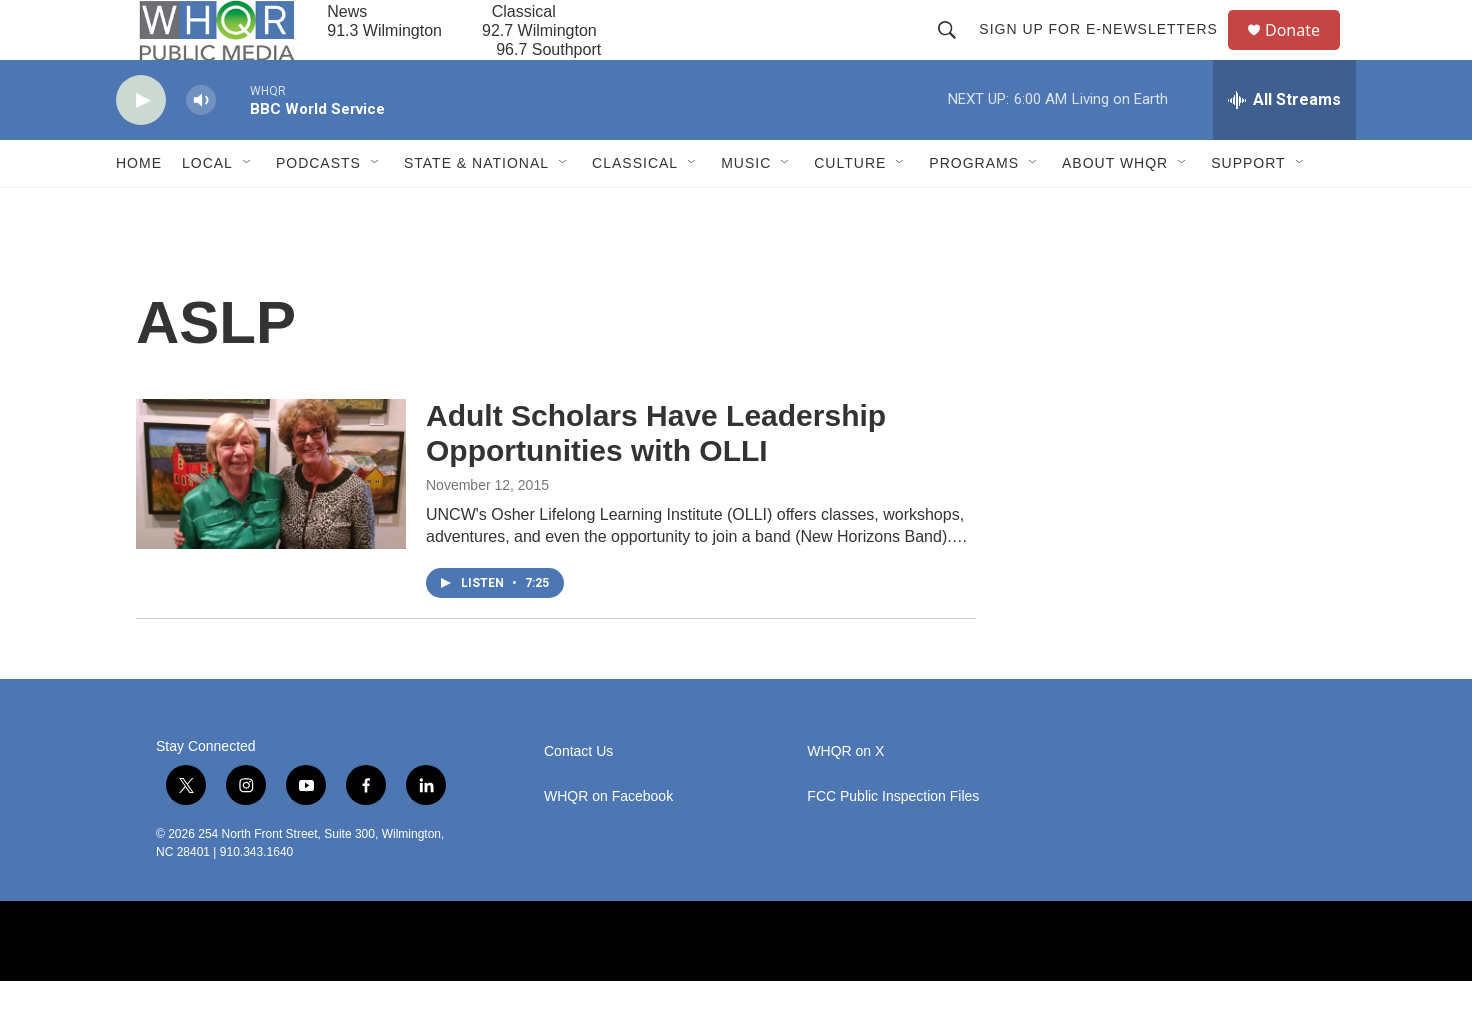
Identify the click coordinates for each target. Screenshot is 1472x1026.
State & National (476, 208)
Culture (850, 208)
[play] (141, 145)
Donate (1305, 52)
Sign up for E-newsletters (1107, 52)
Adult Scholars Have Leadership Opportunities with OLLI (656, 478)
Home (139, 208)
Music (746, 208)
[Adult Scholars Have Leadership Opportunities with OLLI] (271, 519)
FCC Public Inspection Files (893, 841)
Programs (974, 208)
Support (1248, 208)
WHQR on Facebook (608, 841)
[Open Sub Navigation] (248, 208)
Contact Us (578, 796)
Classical (635, 208)
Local (207, 208)
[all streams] (1284, 145)
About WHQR (1115, 208)
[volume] (201, 145)
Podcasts (318, 208)
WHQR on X (845, 796)
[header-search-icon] (956, 52)
